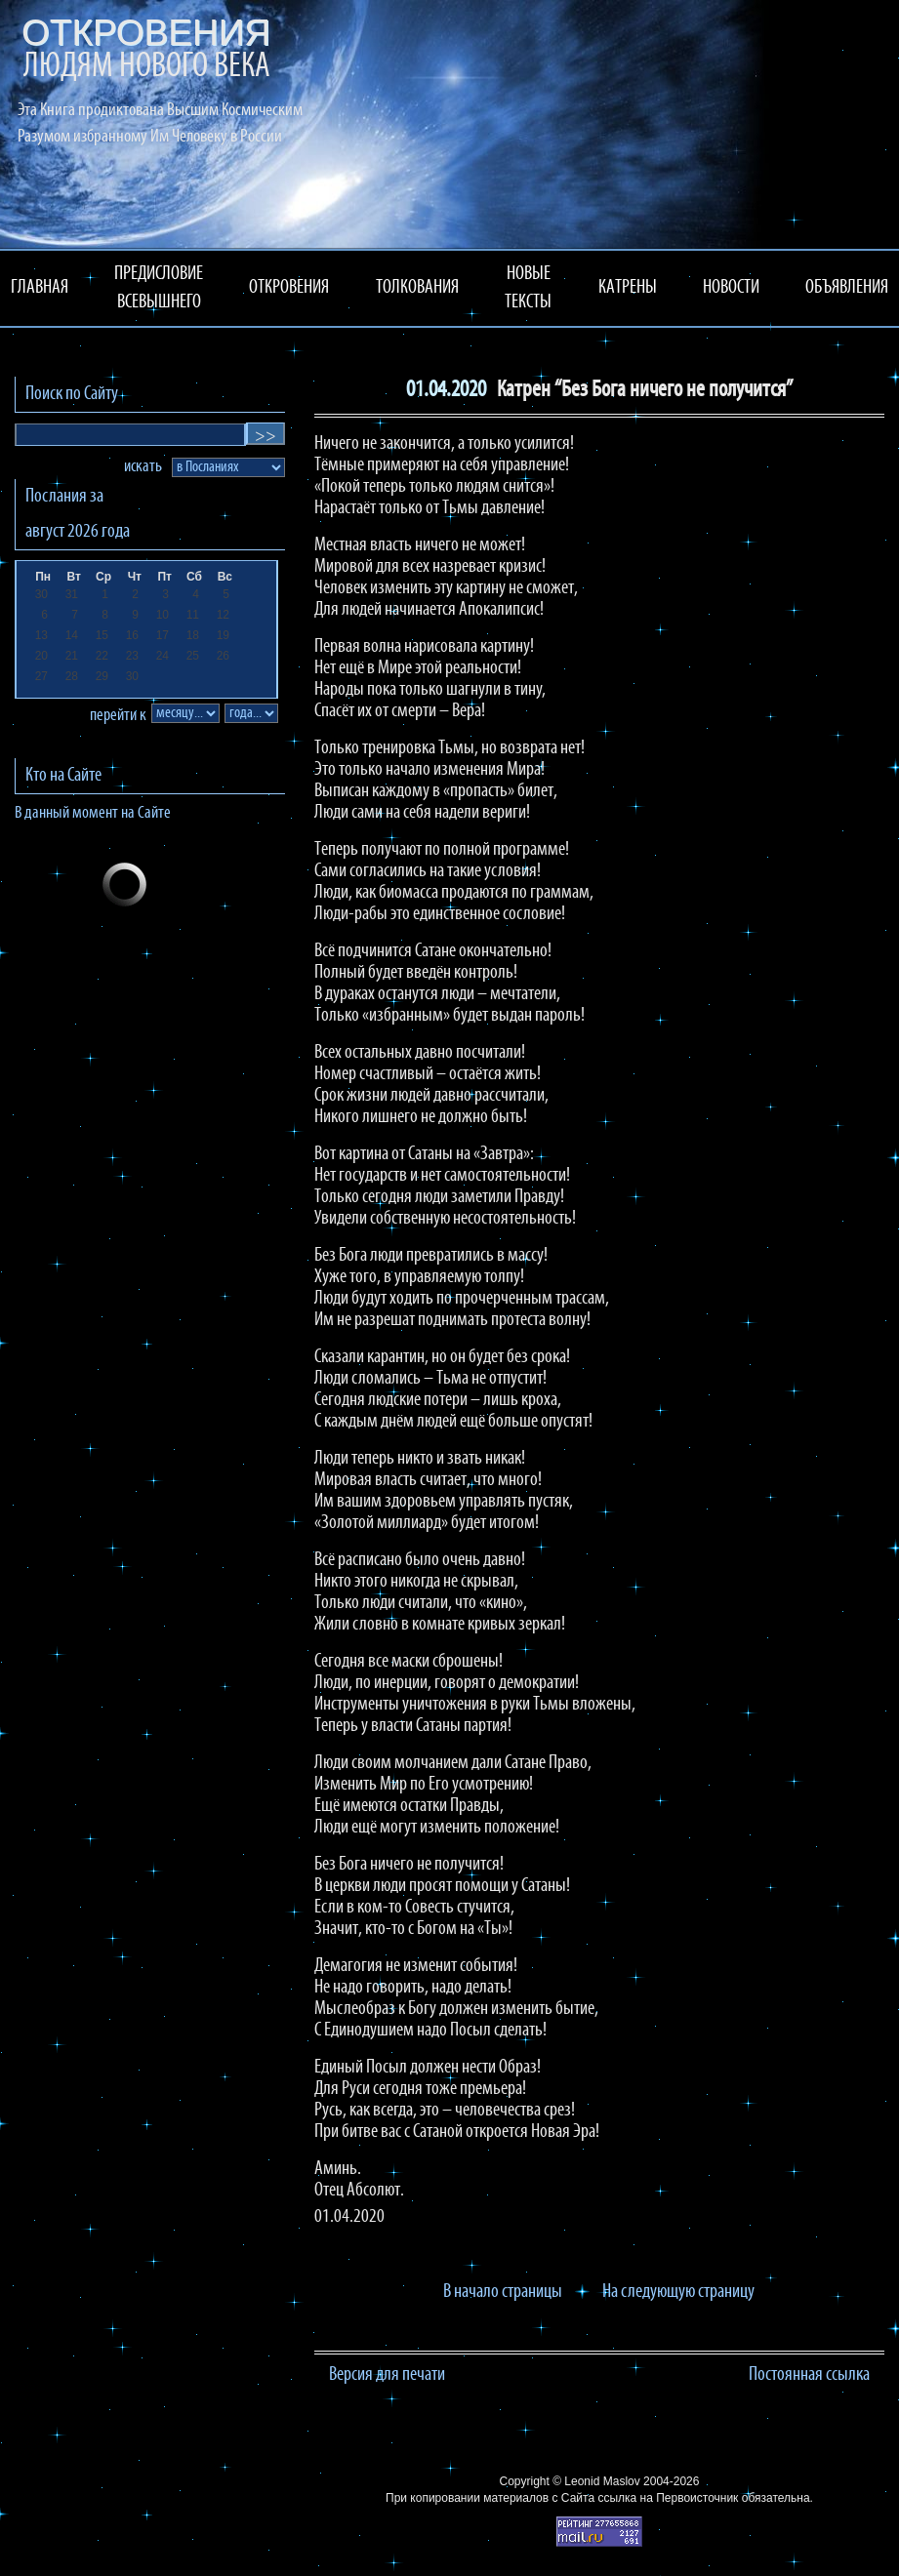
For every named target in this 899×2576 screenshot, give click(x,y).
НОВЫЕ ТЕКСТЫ (528, 288)
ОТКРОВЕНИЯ (289, 288)
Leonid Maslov (601, 2481)
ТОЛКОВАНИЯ (417, 288)
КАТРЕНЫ (627, 288)
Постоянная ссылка (809, 2375)
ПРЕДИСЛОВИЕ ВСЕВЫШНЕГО (158, 288)
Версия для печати (387, 2375)
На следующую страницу (678, 2292)
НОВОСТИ (731, 288)
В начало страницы (502, 2292)
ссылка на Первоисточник (667, 2498)
